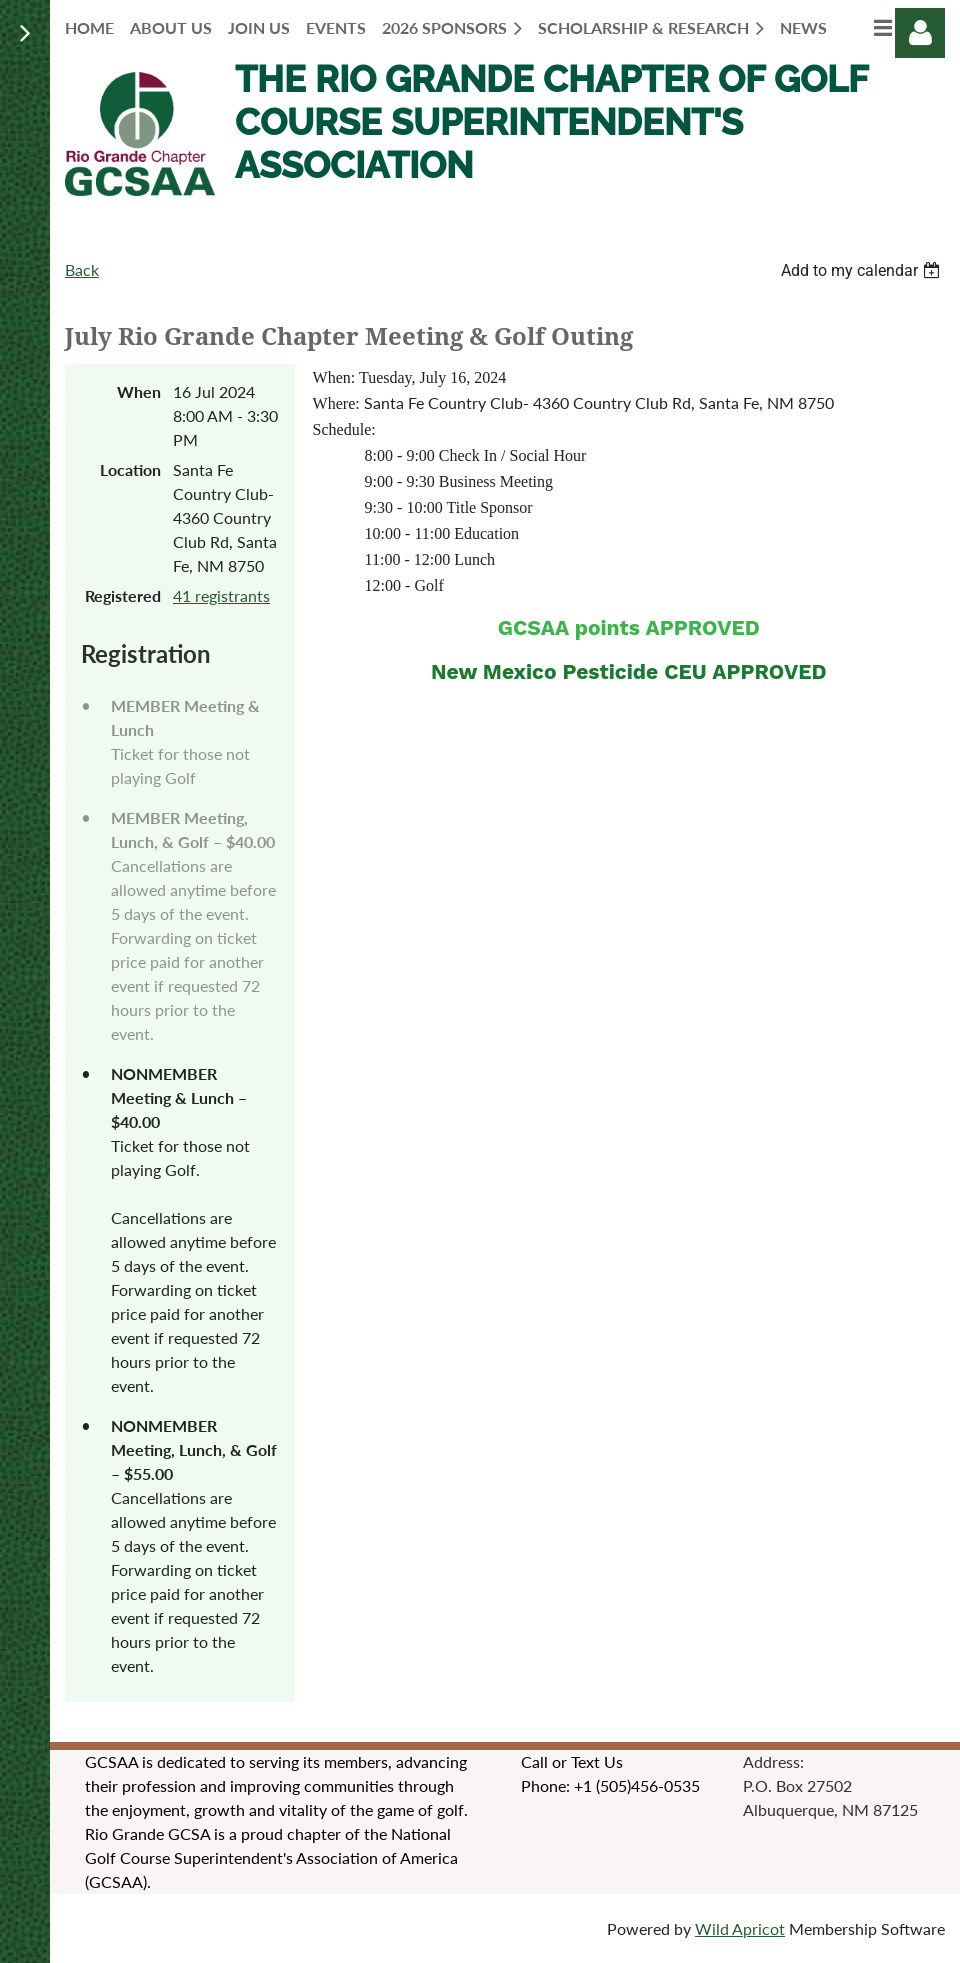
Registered (123, 595)
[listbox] (863, 270)
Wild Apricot (740, 1928)
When (139, 391)
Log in (920, 33)
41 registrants (221, 595)
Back (82, 269)
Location (130, 469)
